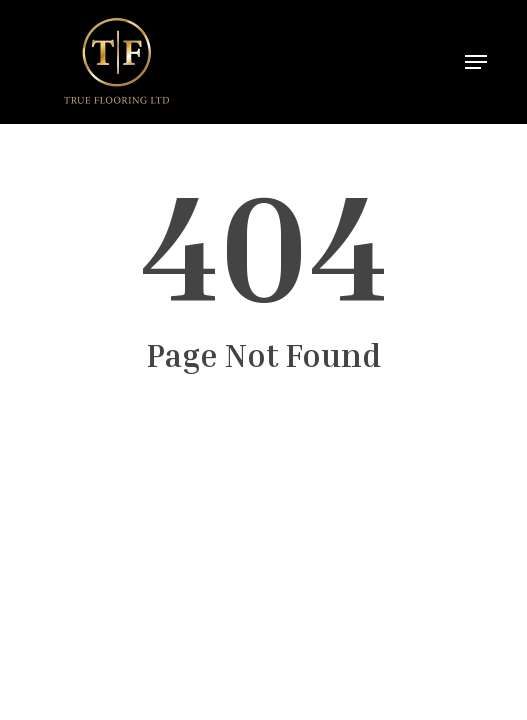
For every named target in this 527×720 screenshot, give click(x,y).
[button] (476, 62)
